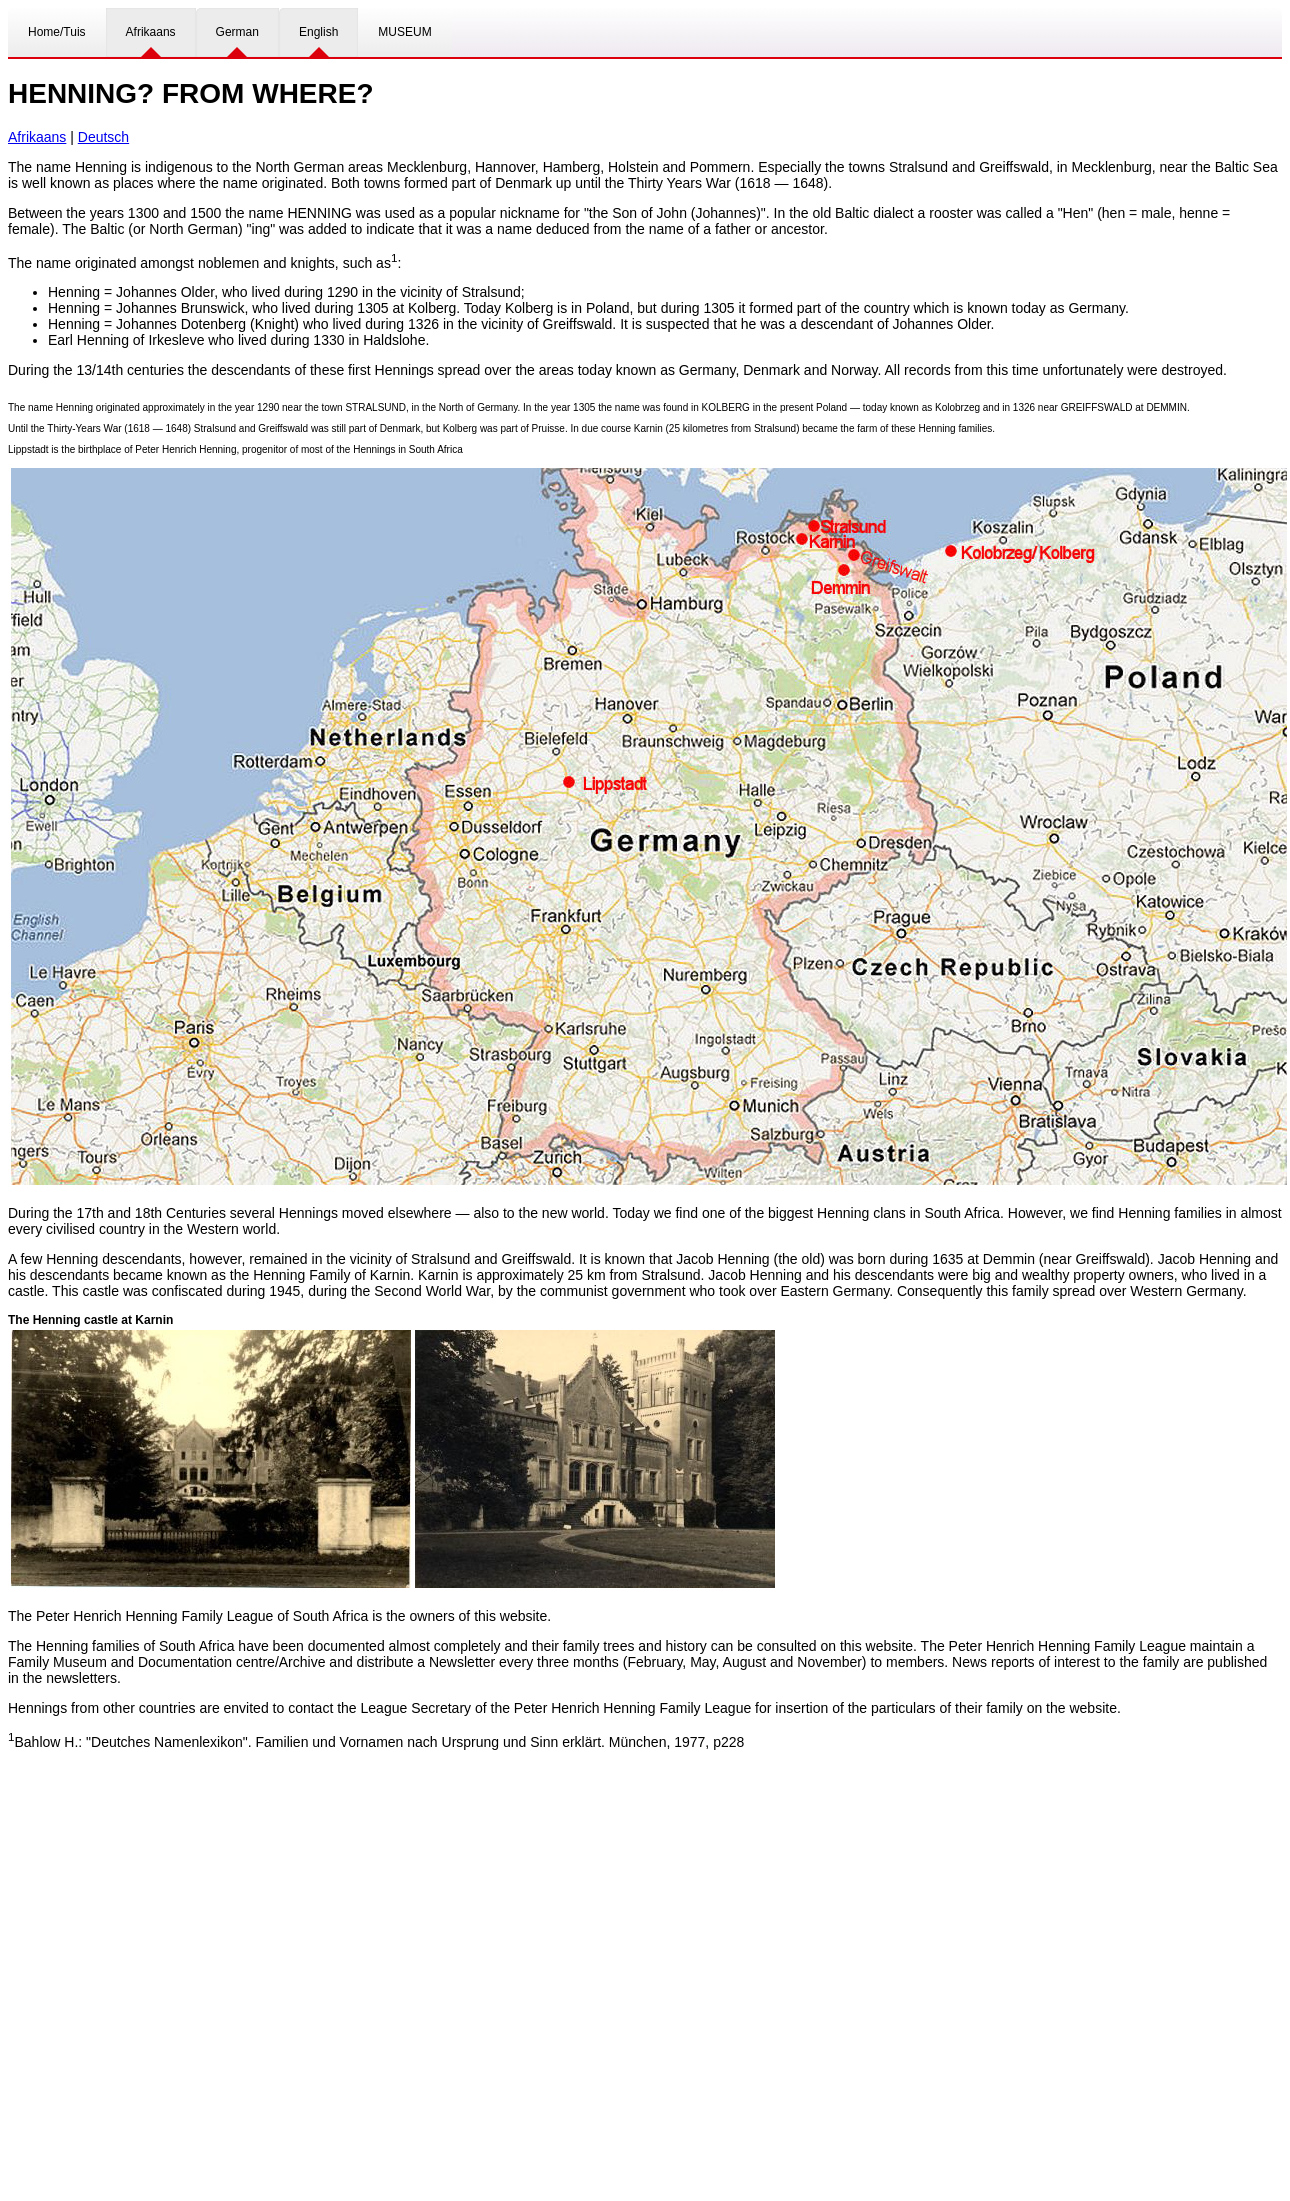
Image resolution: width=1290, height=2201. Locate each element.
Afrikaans (37, 137)
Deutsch (103, 137)
